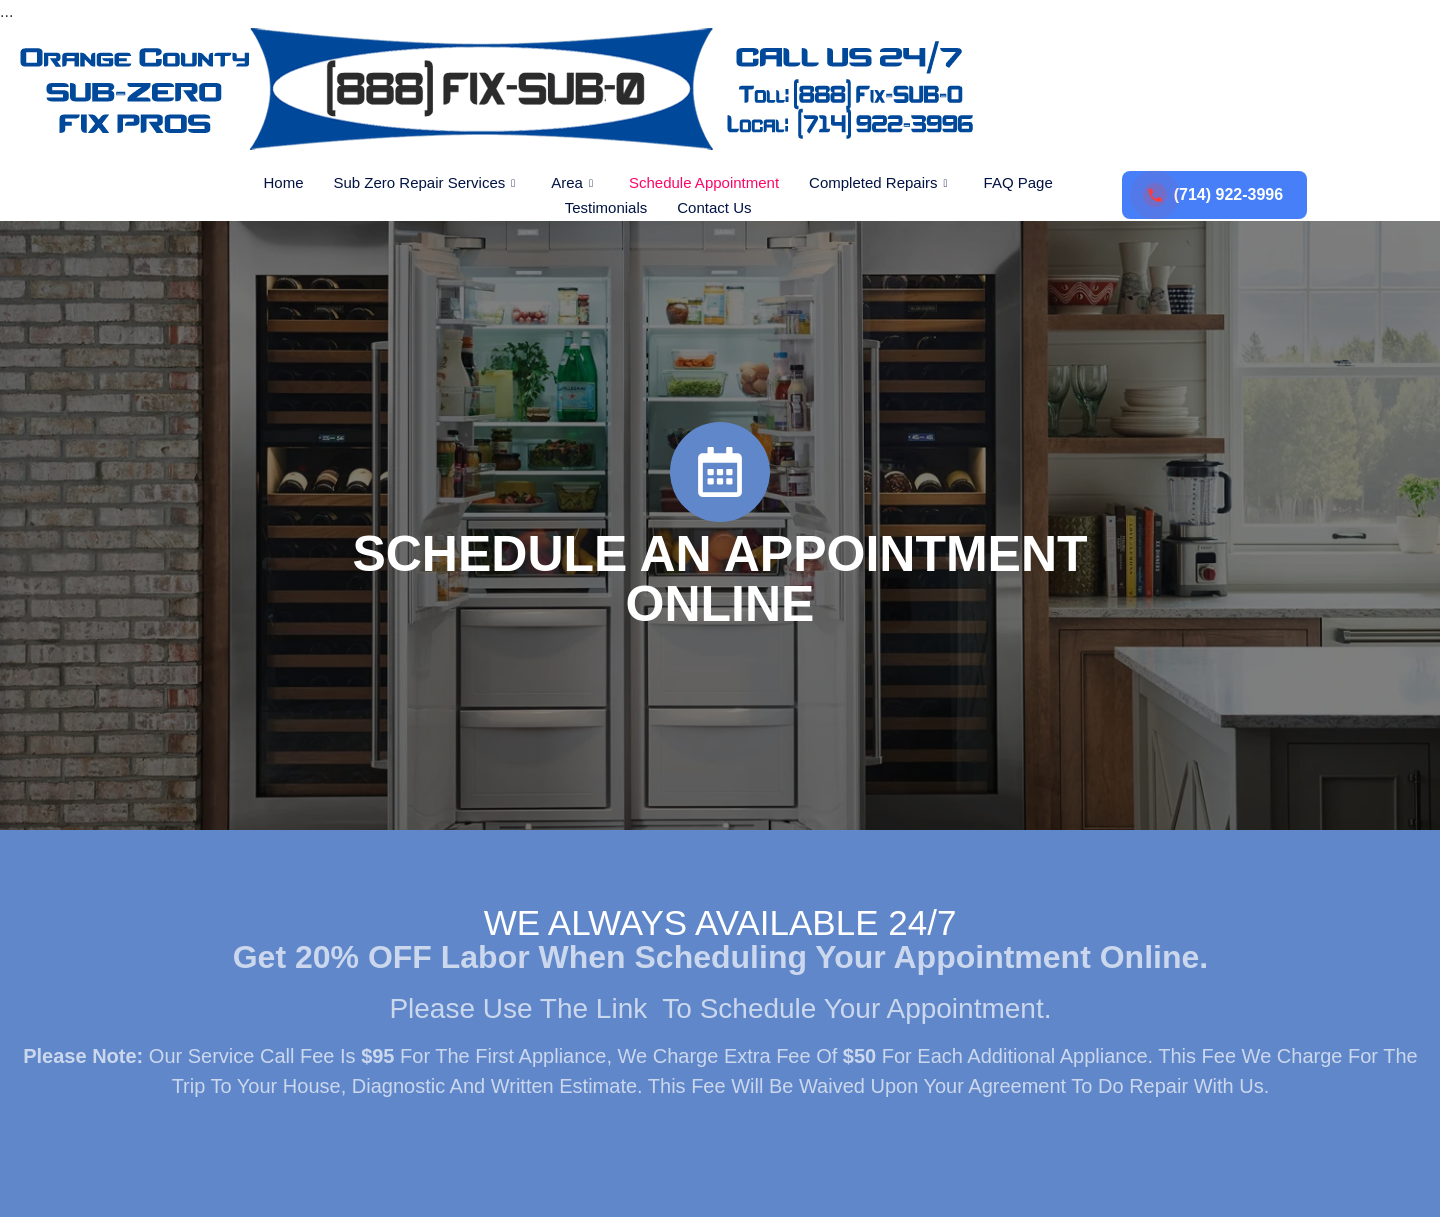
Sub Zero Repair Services (424, 182)
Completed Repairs (878, 182)
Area (572, 182)
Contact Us (714, 207)
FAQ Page (1018, 182)
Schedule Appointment (704, 182)
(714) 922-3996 (1214, 195)
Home (283, 182)
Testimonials (606, 207)
